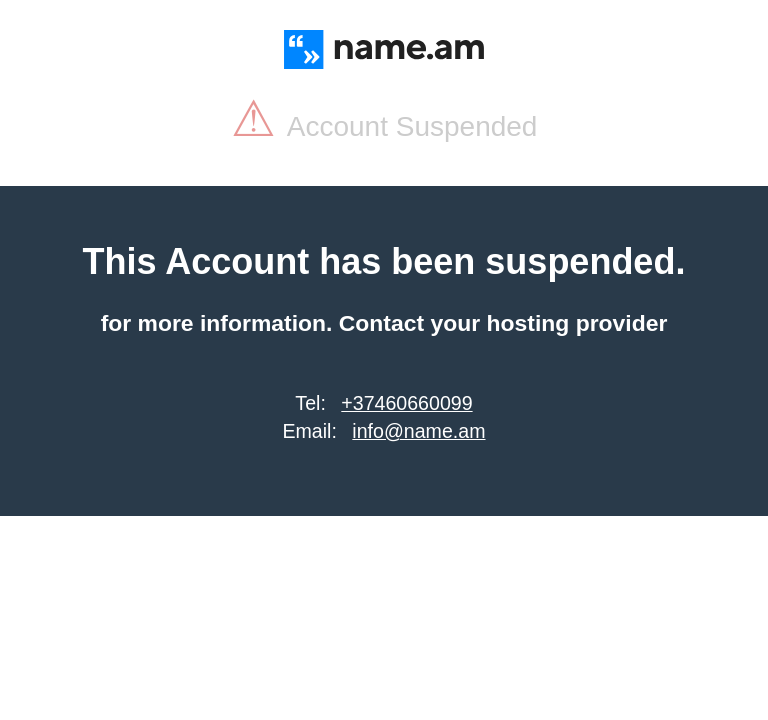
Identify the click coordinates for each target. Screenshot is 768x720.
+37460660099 (406, 403)
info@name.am (418, 431)
